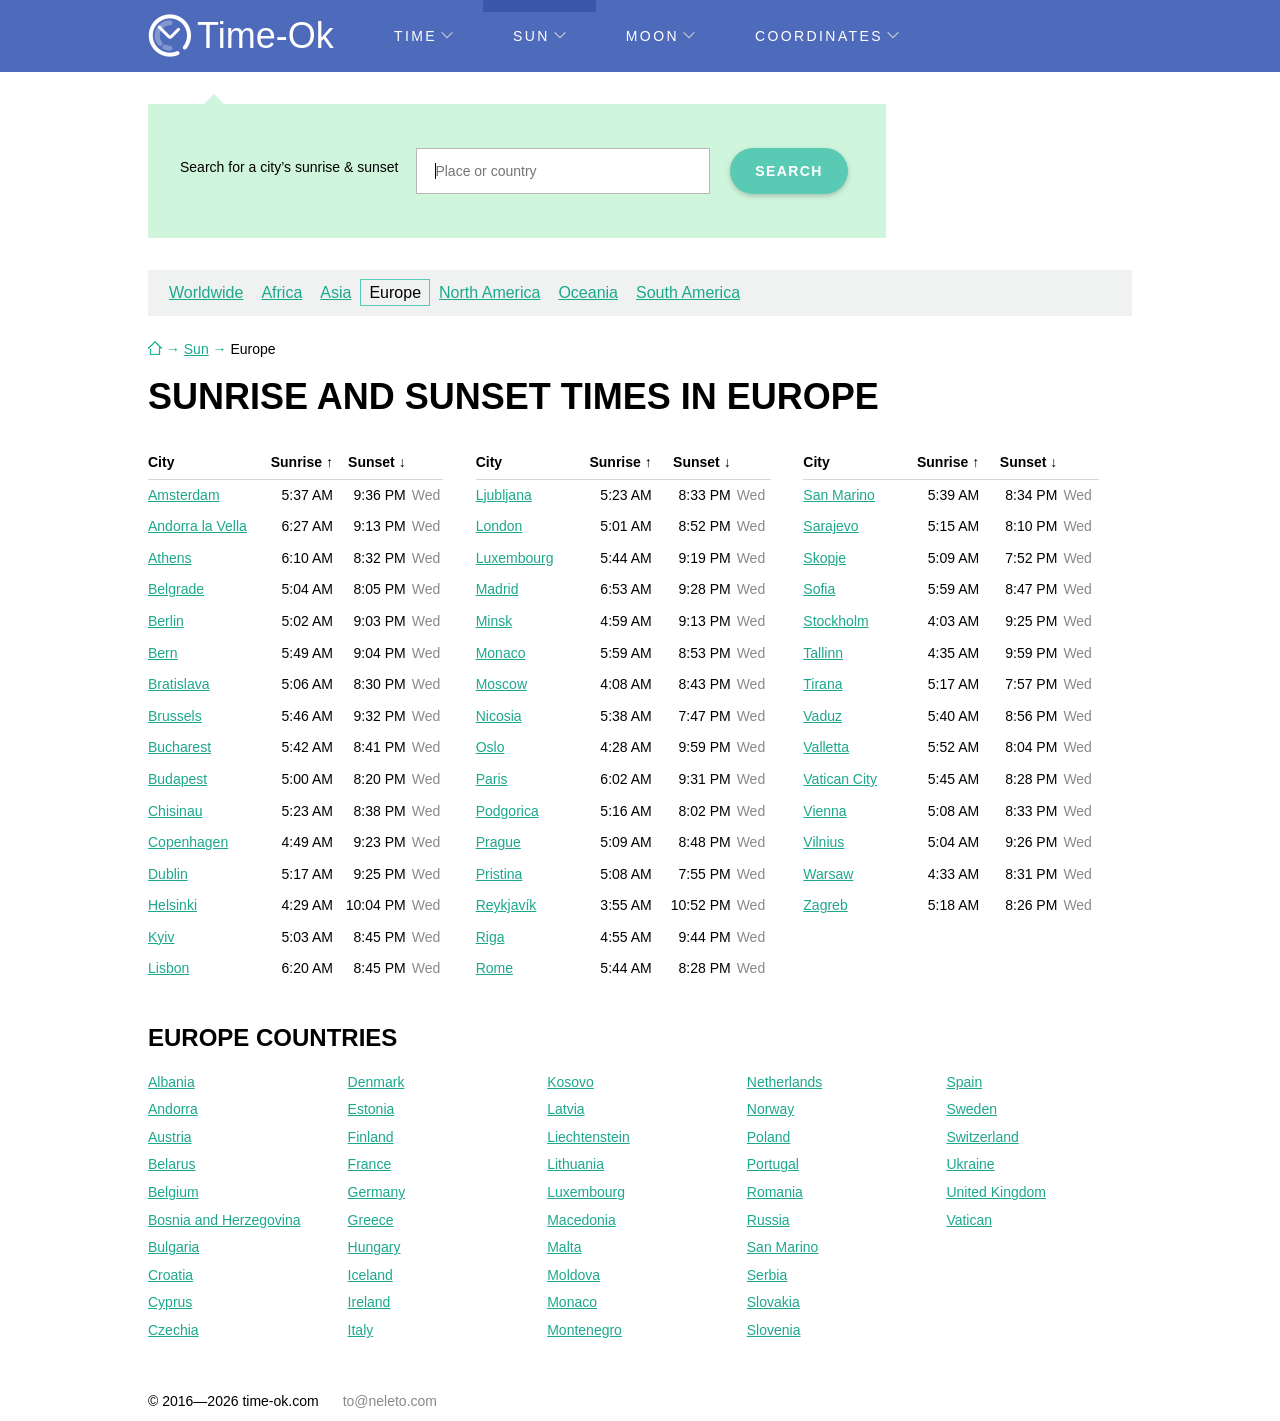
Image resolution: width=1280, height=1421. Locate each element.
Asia (335, 292)
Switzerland (982, 1137)
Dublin (168, 874)
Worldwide (206, 292)
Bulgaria (173, 1247)
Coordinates (827, 36)
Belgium (173, 1192)
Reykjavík (506, 905)
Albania (171, 1082)
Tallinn (823, 653)
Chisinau (175, 811)
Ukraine (970, 1164)
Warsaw (828, 874)
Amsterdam (184, 495)
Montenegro (584, 1330)
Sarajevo (830, 526)
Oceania (588, 292)
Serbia (767, 1275)
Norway (770, 1109)
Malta (564, 1247)
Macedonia (581, 1220)
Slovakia (773, 1302)
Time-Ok (265, 35)
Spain (964, 1082)
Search (789, 171)
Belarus (171, 1164)
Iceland (370, 1275)
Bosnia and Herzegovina (224, 1220)
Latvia (565, 1109)
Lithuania (575, 1164)
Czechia (173, 1330)
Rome (494, 968)
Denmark (376, 1082)
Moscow (501, 684)
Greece (371, 1220)
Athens (170, 558)
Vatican (969, 1220)
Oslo (490, 747)
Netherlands (785, 1082)
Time (423, 36)
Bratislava (178, 684)
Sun (539, 36)
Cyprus (170, 1302)
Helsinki (172, 905)
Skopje (824, 558)
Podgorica (507, 811)
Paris (492, 779)
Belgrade (176, 589)
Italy (361, 1330)
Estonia (371, 1109)
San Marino (839, 495)
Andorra (173, 1109)
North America (489, 292)
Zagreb (825, 905)
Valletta (826, 747)
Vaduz (822, 716)
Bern (163, 653)
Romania (775, 1192)
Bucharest (179, 747)
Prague (498, 842)
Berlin (166, 621)
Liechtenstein (588, 1137)
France (370, 1164)
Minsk (494, 621)
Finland (371, 1137)
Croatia (170, 1275)
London (499, 526)
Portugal (773, 1164)
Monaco (501, 653)
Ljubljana (504, 495)
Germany (377, 1192)
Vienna (824, 811)
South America (688, 292)
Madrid (497, 589)
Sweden (971, 1109)
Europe (395, 292)
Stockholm (835, 621)
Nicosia (499, 716)
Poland (769, 1137)
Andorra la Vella (197, 526)
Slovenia (774, 1330)
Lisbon (168, 968)
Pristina (499, 874)
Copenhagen (188, 842)
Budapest (177, 779)
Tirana (822, 684)
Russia (768, 1220)
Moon (660, 36)
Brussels (175, 716)
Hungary (374, 1247)
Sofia (819, 589)
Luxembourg (515, 558)
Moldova (573, 1275)
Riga (490, 937)
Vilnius (823, 842)
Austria (170, 1137)
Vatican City (840, 779)
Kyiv (161, 937)
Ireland (369, 1302)
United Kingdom (996, 1192)
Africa (281, 292)
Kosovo (570, 1082)
